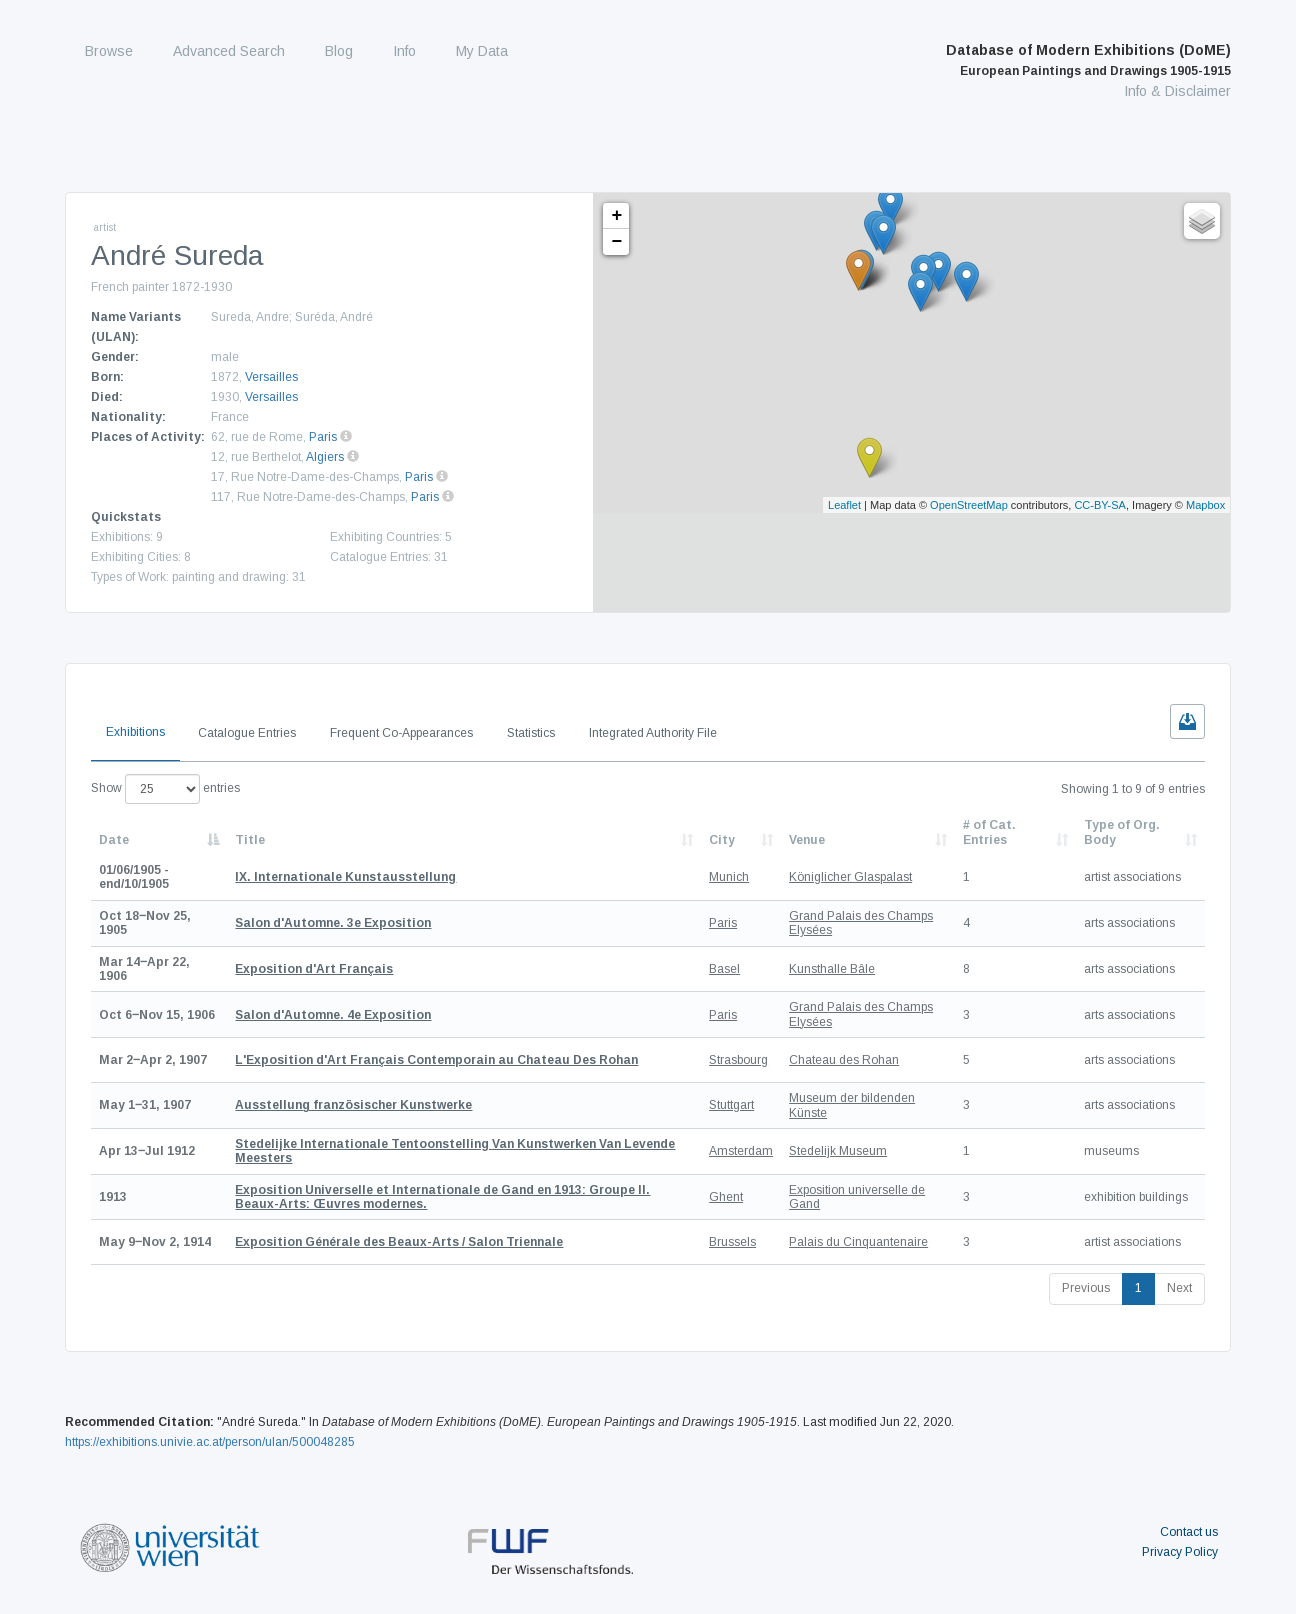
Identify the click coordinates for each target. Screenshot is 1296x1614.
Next (1179, 1288)
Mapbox (1205, 505)
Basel (724, 969)
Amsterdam (741, 1151)
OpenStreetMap (969, 505)
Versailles (271, 377)
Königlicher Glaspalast (850, 877)
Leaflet (844, 505)
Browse (109, 51)
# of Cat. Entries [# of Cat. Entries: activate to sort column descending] (989, 832)
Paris (323, 437)
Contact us (1189, 1532)
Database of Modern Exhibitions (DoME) (1088, 60)
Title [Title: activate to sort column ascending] (250, 840)
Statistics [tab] (531, 733)
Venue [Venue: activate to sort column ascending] (807, 840)
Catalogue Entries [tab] (247, 733)
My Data (482, 51)
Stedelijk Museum (838, 1151)
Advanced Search (229, 51)
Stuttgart (731, 1105)
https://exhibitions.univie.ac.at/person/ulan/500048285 (210, 1442)
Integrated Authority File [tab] (653, 733)
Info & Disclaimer (1177, 91)
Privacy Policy (1180, 1552)
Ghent (726, 1197)
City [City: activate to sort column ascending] (722, 840)
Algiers (325, 457)
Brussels (732, 1242)
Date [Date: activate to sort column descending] (114, 840)
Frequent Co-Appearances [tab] (401, 733)
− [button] (616, 242)
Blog (339, 51)
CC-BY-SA (1100, 505)
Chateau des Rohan (844, 1060)
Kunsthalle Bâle (832, 969)
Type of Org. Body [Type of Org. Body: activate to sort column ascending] (1122, 832)
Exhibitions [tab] (135, 732)
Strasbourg (738, 1060)
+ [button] (616, 216)
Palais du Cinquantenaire (858, 1242)
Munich (729, 877)
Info (404, 51)
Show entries (165, 789)
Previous (1086, 1288)
